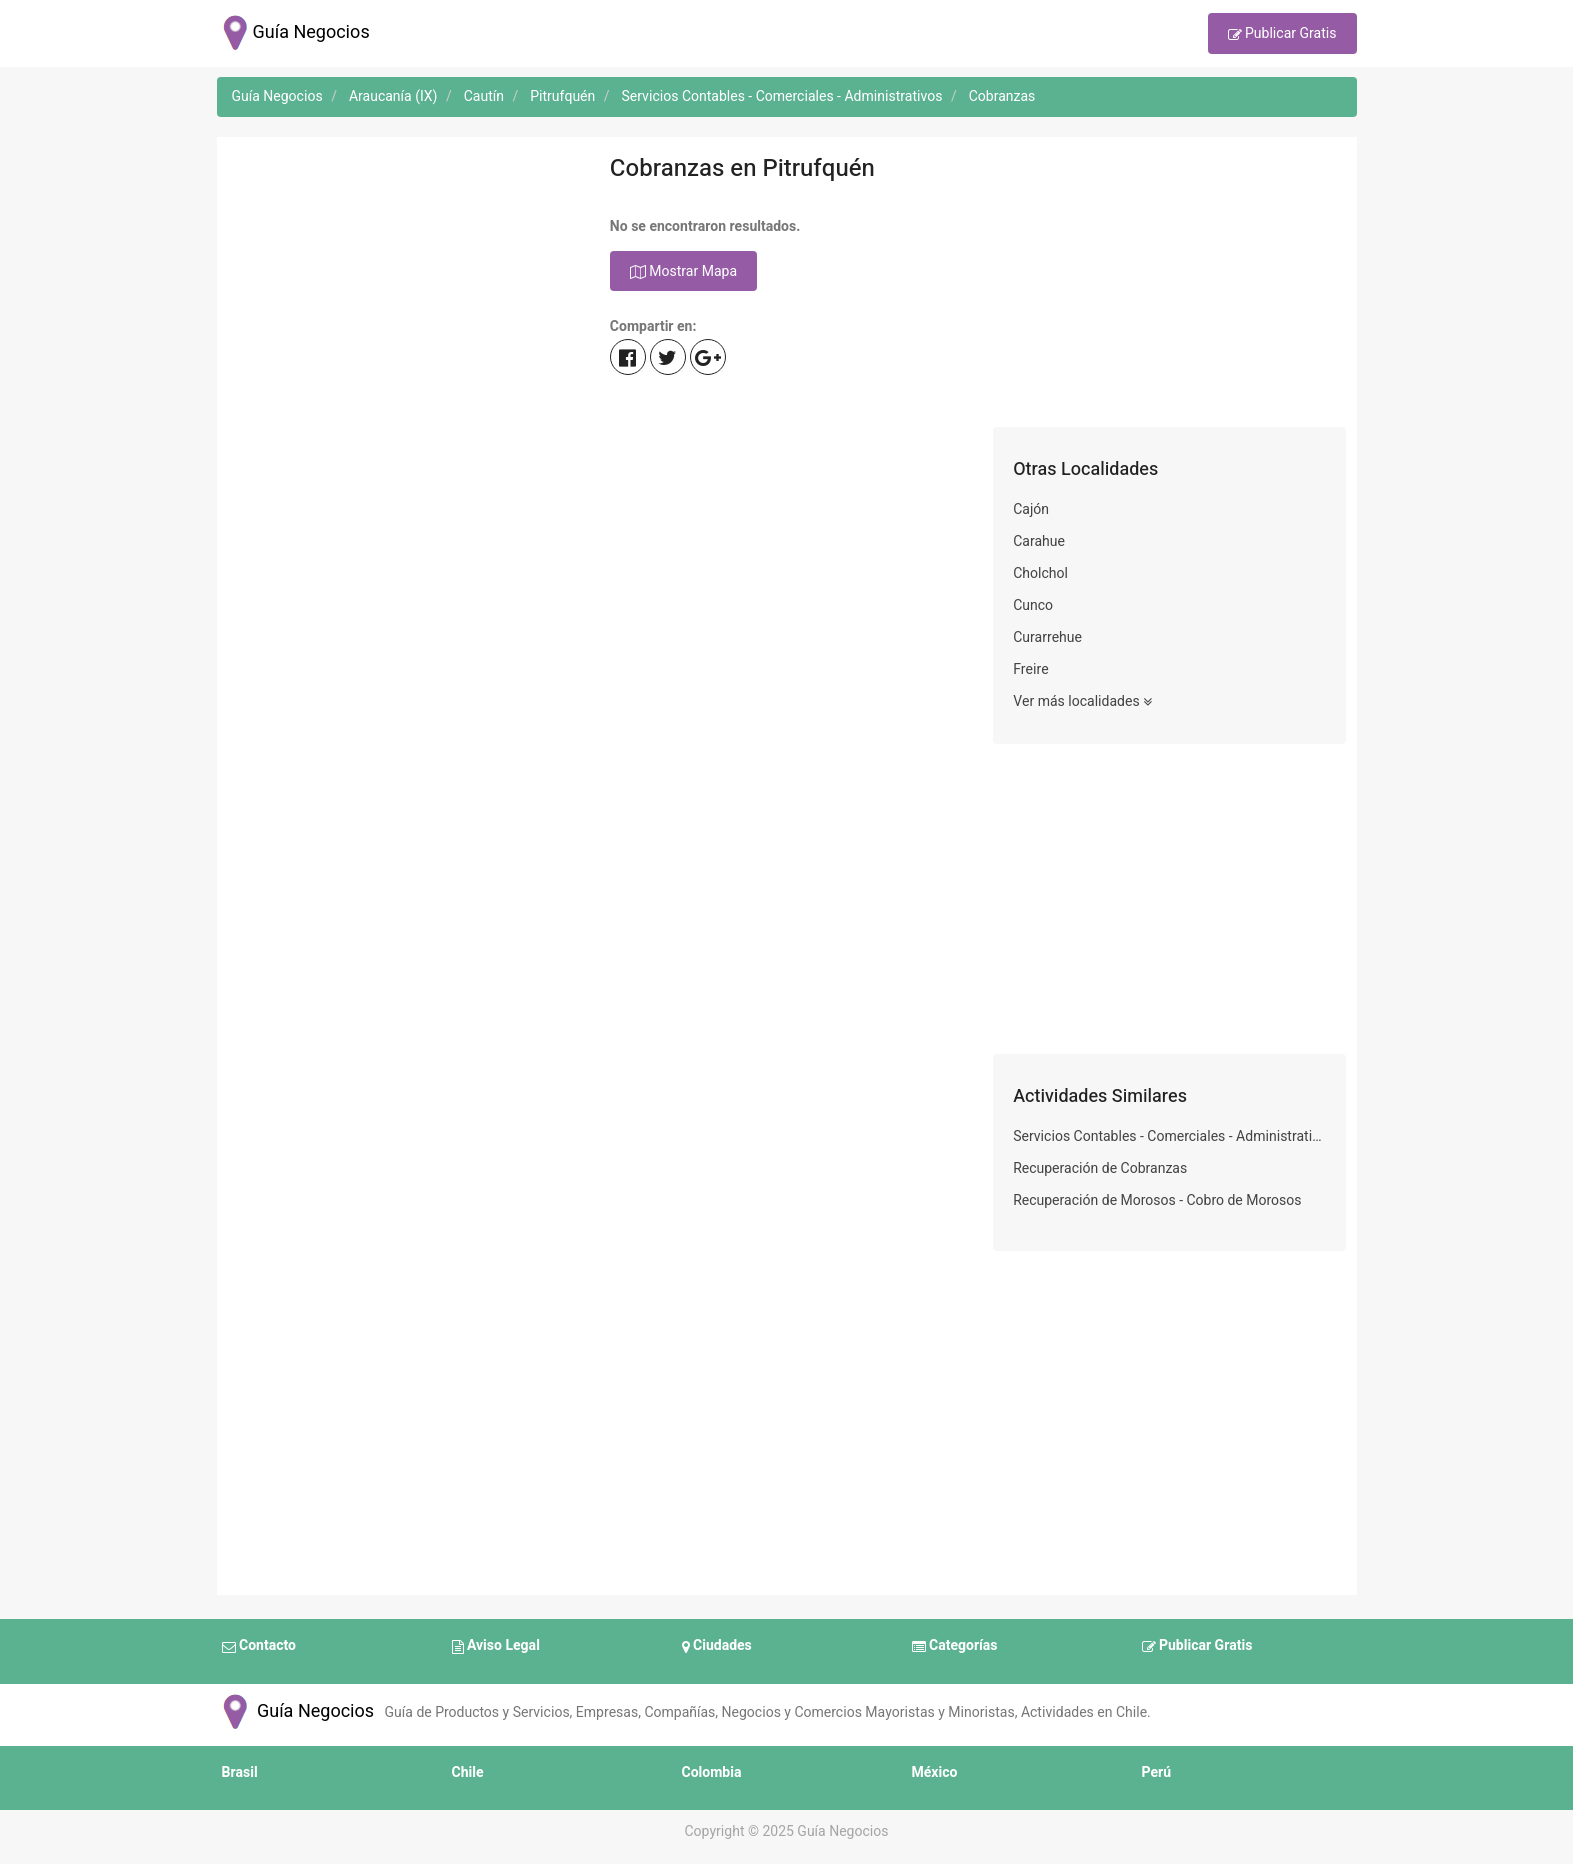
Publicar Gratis (1282, 35)
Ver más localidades (1082, 702)
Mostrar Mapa (683, 272)
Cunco (1033, 605)
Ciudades (717, 1647)
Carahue (1039, 541)
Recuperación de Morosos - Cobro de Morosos (1157, 1200)
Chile (468, 1772)
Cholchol (1040, 573)
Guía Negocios (296, 1711)
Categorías (955, 1647)
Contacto (259, 1647)
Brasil (240, 1772)
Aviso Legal (496, 1647)
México (935, 1772)
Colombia (712, 1772)
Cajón (1031, 509)
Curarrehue (1047, 637)
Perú (1157, 1772)
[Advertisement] (403, 287)
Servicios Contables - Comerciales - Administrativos (1169, 1136)
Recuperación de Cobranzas (1100, 1168)
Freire (1030, 669)
